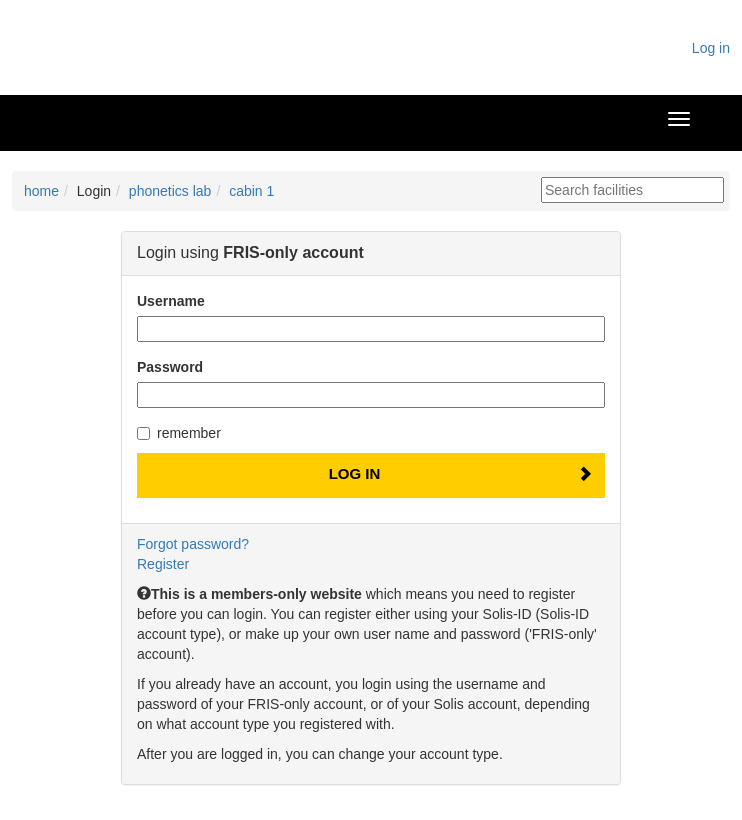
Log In (355, 473)
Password (170, 367)
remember (179, 433)
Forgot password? (193, 544)
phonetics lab (170, 191)
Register (163, 564)
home (41, 191)
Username (171, 301)
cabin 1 (251, 191)
